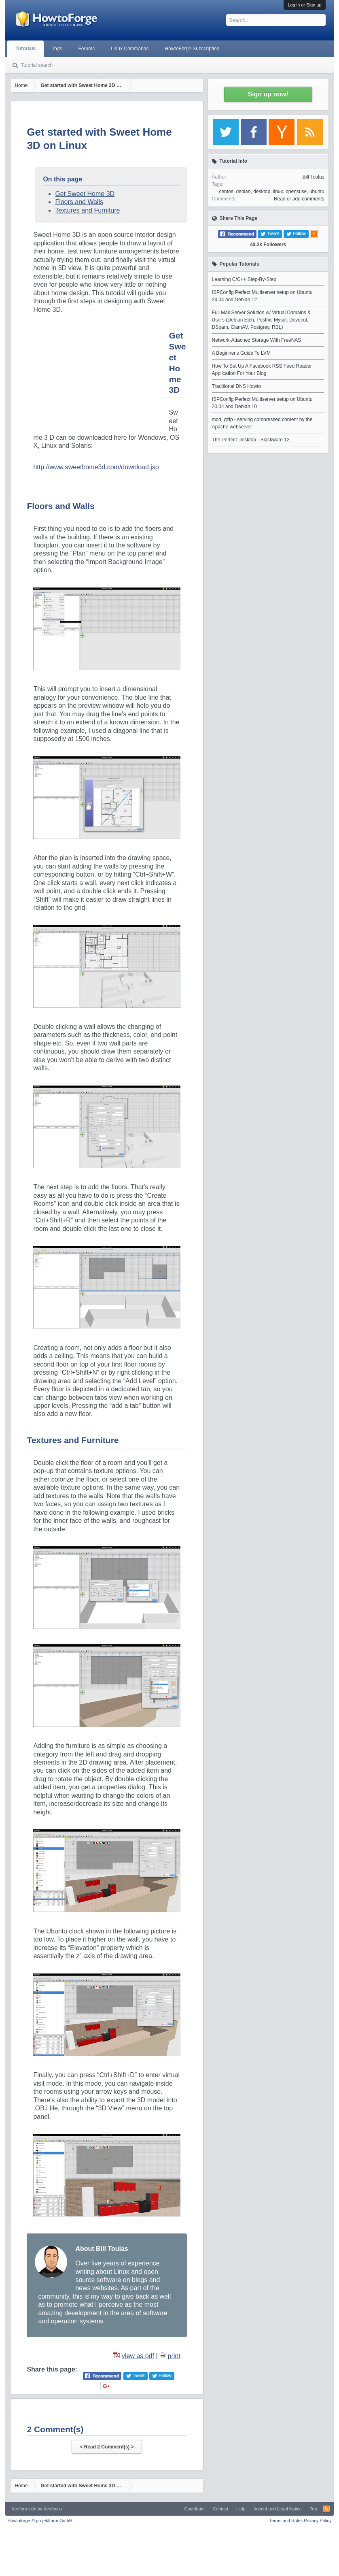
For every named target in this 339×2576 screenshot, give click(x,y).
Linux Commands (129, 48)
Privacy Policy (317, 2520)
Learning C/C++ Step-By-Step (244, 279)
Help (241, 2508)
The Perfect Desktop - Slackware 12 (251, 440)
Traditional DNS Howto (236, 386)
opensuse (296, 191)
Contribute (194, 2508)
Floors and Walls (79, 201)
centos (226, 191)
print (173, 2355)
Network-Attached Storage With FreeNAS (256, 340)
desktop (261, 191)
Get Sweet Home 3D (84, 193)
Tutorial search (37, 65)
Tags (57, 48)
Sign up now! (268, 94)
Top (313, 2508)
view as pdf (138, 2355)
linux (278, 191)
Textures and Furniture (87, 210)
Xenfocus (52, 2508)
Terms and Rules (286, 2520)
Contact (220, 2508)
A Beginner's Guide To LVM (241, 353)
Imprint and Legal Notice (278, 2508)
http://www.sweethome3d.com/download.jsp (96, 467)
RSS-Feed (326, 2509)
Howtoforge (40, 2520)
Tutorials (25, 48)
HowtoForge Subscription (192, 48)
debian (243, 191)
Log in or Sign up (304, 4)
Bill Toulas (313, 177)
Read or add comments (299, 199)
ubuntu (316, 191)
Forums (86, 48)
